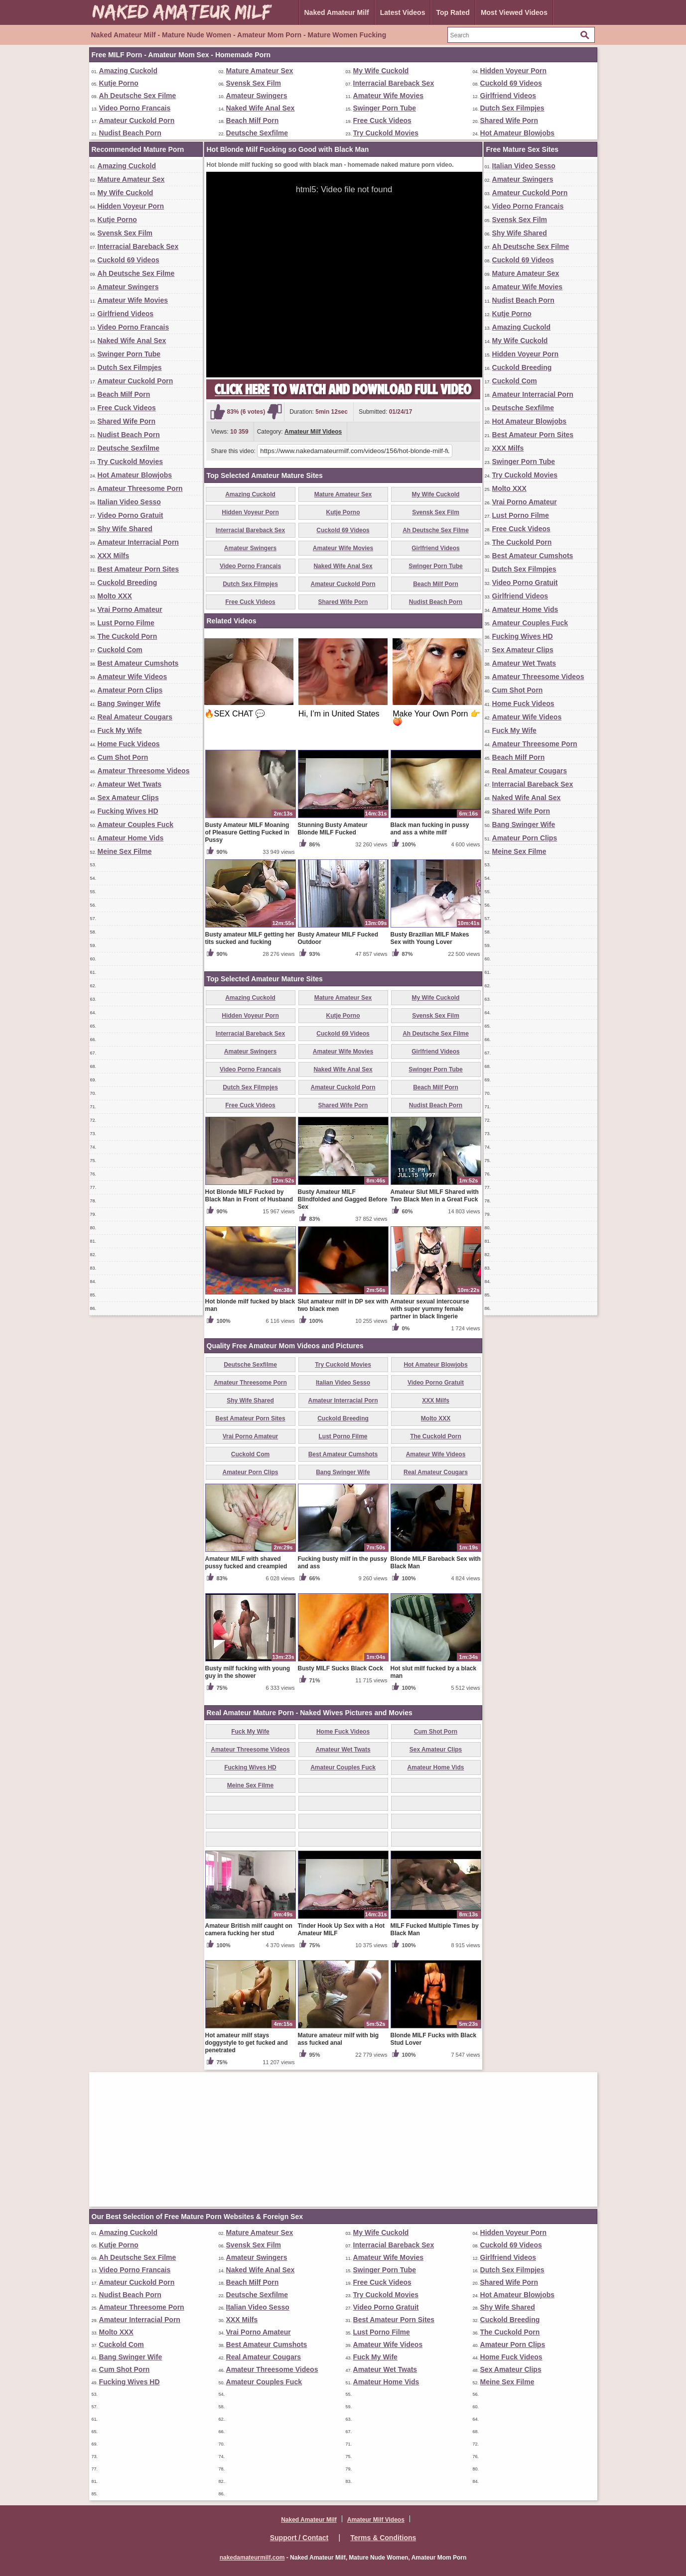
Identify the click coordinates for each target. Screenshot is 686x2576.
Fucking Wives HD (128, 811)
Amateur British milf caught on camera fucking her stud (248, 1929)
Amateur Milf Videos (313, 431)
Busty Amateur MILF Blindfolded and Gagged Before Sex (343, 1199)
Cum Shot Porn (123, 757)
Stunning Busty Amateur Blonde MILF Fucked (333, 828)
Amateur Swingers (256, 96)
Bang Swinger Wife (129, 703)
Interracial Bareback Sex (393, 83)
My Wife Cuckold (381, 71)
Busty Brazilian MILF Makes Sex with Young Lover (430, 938)
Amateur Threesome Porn (140, 488)
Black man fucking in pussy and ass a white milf (430, 828)
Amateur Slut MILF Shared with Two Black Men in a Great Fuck (435, 1195)
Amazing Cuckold (128, 71)
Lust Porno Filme (126, 623)
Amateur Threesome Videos (144, 771)
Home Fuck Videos (129, 744)
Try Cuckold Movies (385, 133)
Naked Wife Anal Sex (260, 108)
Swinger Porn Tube (384, 108)
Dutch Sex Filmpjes (512, 108)
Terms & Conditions (383, 2538)
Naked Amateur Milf (336, 12)
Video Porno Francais (135, 108)
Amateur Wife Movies (388, 96)
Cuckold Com (120, 650)
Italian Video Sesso (129, 502)
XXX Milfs (114, 556)
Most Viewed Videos (514, 12)
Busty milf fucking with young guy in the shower (247, 1672)
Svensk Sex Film (253, 83)
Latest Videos (402, 12)
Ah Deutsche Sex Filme (137, 96)
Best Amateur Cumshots (138, 663)
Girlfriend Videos (508, 96)
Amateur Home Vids (131, 838)
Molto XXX (115, 596)
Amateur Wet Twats (130, 784)
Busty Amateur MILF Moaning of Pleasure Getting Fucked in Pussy (247, 832)
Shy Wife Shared (125, 529)
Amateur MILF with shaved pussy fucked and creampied (246, 1562)
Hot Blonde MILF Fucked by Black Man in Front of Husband (249, 1195)
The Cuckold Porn (127, 636)
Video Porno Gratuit (130, 515)
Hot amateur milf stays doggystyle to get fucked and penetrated (246, 2043)
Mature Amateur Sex (259, 71)
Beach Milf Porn (252, 120)
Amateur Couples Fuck (135, 824)
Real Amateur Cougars (135, 717)
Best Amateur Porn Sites (138, 569)
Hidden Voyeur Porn (513, 71)
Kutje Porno (118, 83)
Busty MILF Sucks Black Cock (340, 1668)
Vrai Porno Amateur (130, 609)
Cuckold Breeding (127, 582)
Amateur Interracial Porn (138, 542)
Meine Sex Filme (125, 851)
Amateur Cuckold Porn (137, 120)
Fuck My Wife (120, 730)
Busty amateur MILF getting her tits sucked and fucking (250, 938)
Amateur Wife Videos (132, 677)
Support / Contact (299, 2538)
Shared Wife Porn (509, 120)
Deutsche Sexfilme (257, 133)
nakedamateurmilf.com (252, 2557)
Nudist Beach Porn (130, 133)
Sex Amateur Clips (128, 798)
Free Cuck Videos (382, 120)
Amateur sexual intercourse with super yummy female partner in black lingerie (430, 1309)
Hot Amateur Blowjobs (517, 133)
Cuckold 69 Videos (511, 83)
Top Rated (452, 12)
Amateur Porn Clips (130, 690)
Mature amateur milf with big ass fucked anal (338, 2039)
